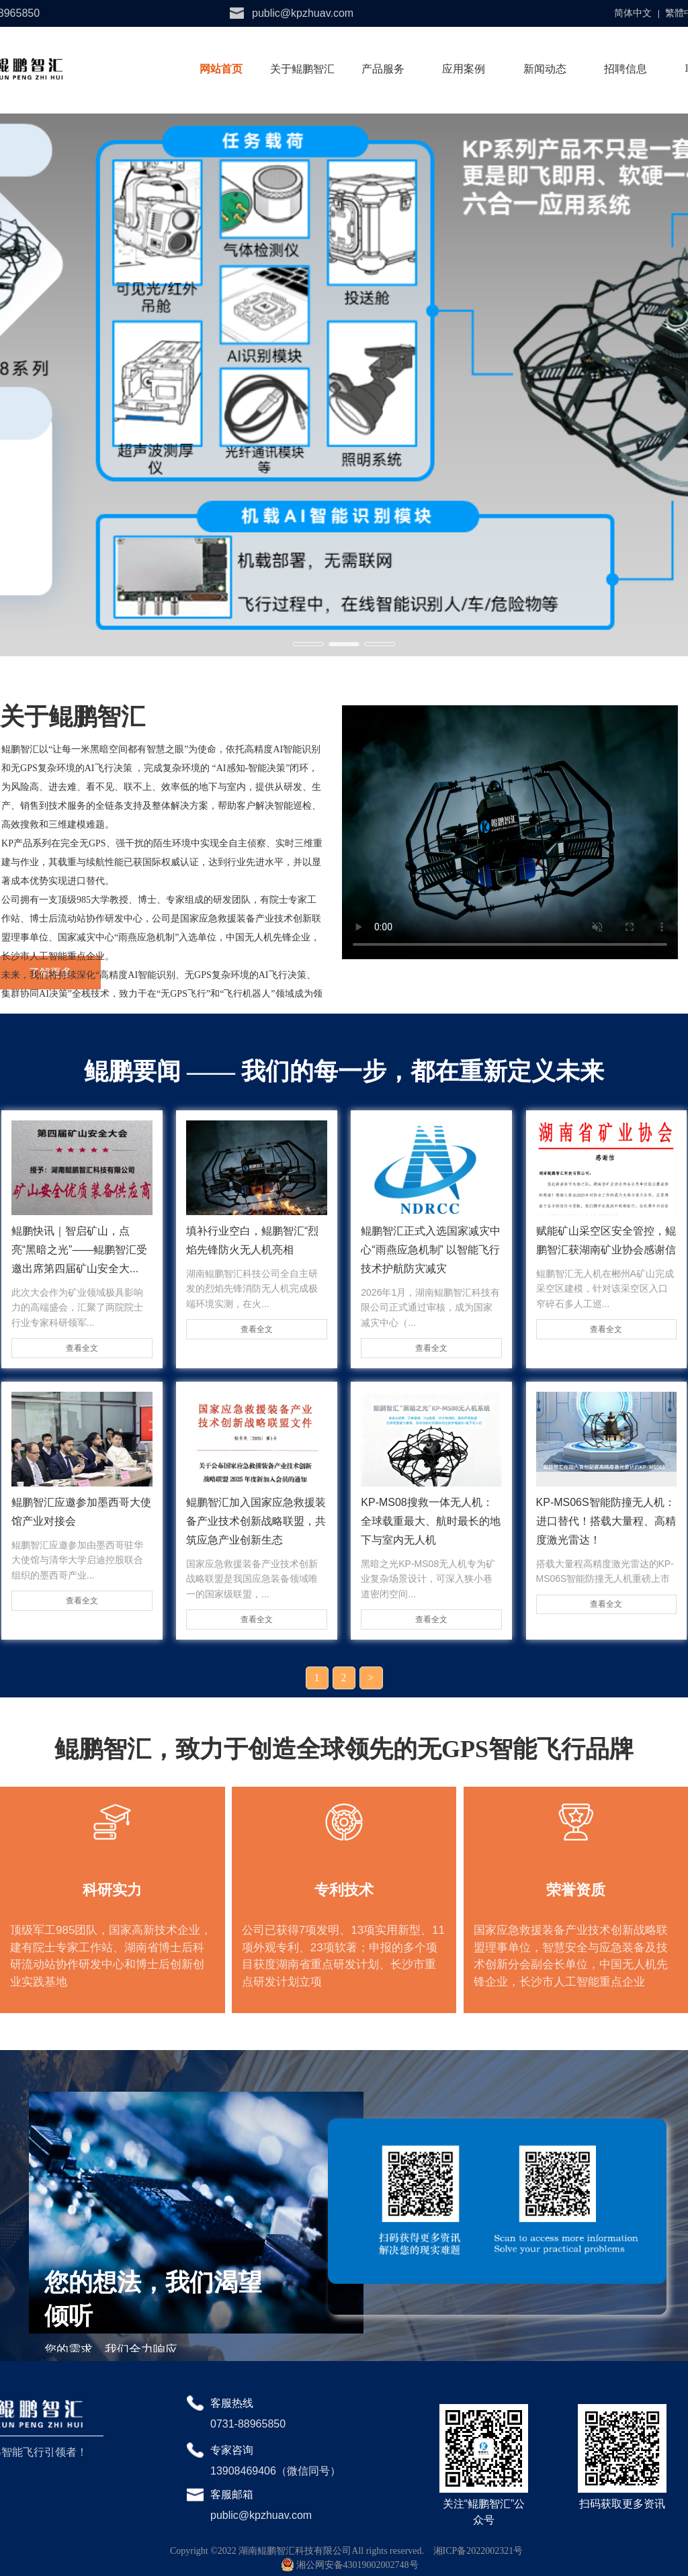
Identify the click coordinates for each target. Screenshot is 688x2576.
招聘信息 (625, 69)
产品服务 (382, 69)
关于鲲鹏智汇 (302, 69)
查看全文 (82, 1348)
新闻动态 (544, 69)
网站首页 (221, 69)
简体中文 (633, 12)
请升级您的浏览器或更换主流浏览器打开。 (510, 832)
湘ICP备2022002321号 (478, 2551)
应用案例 (463, 69)
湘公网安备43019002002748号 (350, 2565)
